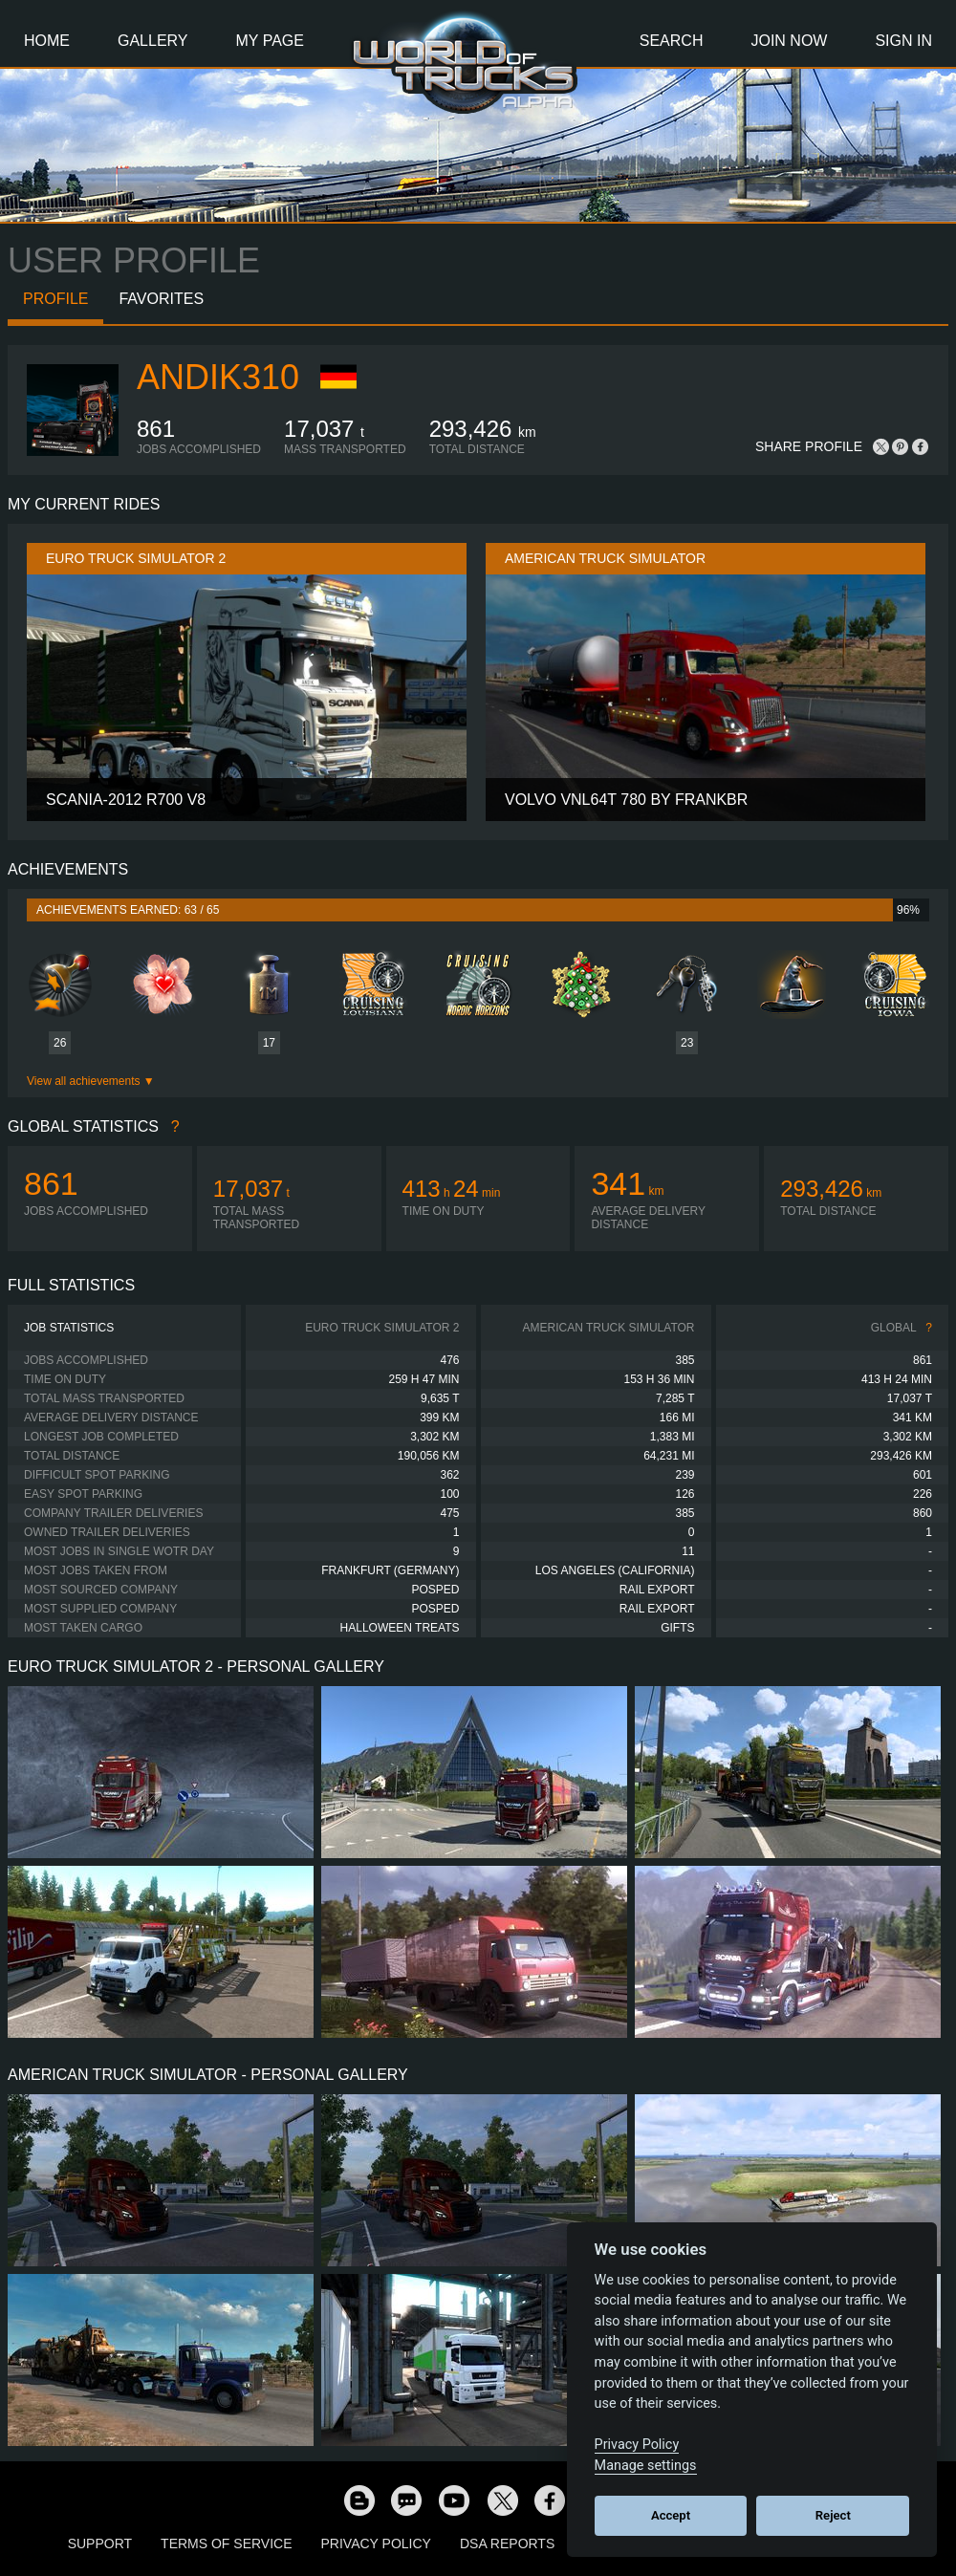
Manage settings (646, 2465)
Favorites (161, 299)
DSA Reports (507, 2543)
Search (672, 40)
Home (47, 40)
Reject (833, 2515)
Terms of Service (226, 2543)
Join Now (788, 40)
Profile (55, 299)
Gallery (153, 40)
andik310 (218, 377)
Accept (670, 2515)
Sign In (903, 40)
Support (100, 2543)
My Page (270, 40)
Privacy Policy (376, 2543)
